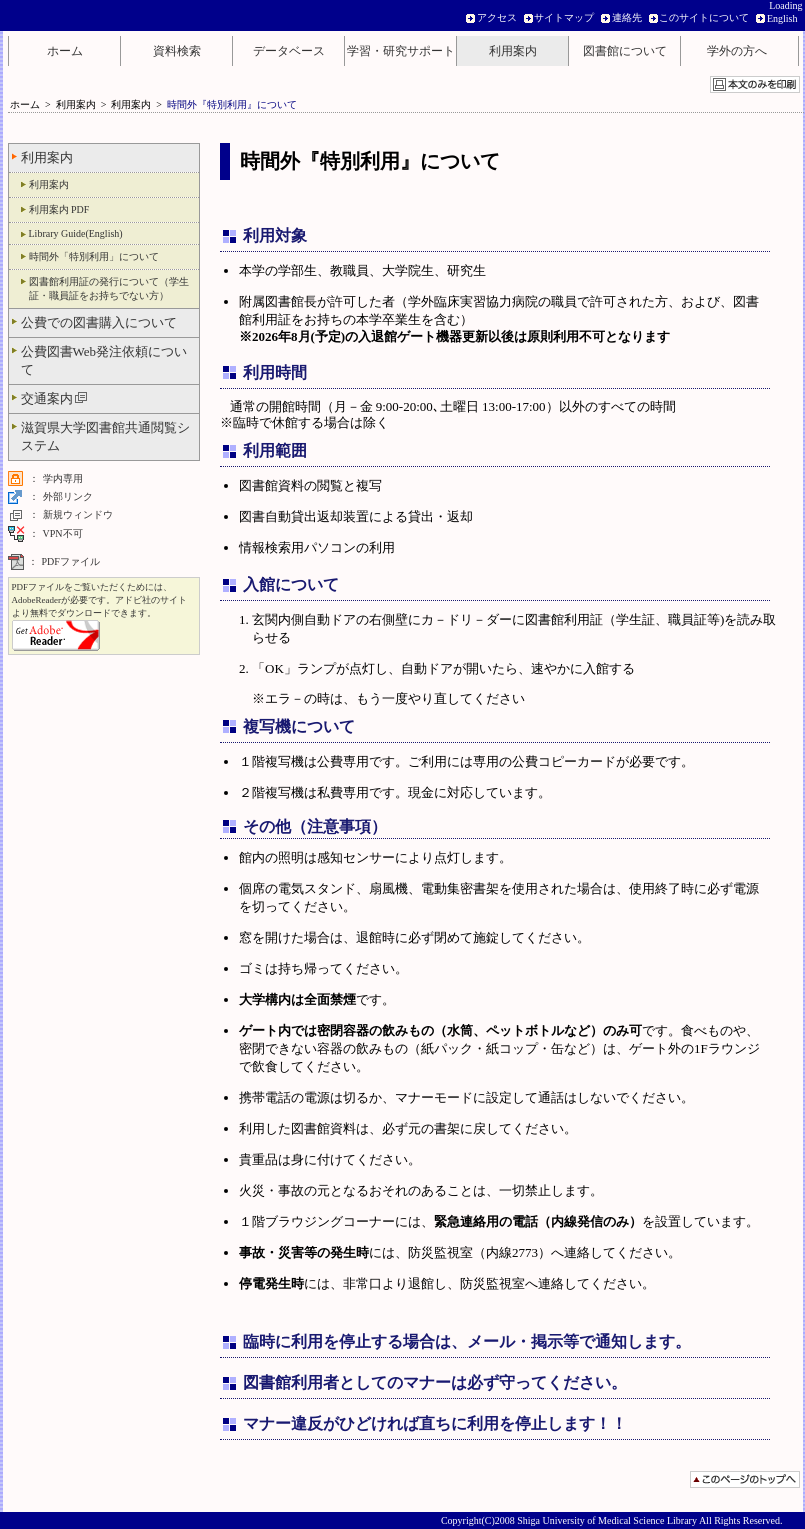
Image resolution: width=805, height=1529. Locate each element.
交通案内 (55, 398)
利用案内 (513, 51)
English (782, 18)
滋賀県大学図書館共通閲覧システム (105, 436)
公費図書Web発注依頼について (104, 360)
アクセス (497, 17)
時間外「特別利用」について (94, 256)
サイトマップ (564, 17)
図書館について (625, 51)
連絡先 (627, 17)
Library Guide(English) (76, 233)
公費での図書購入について (99, 322)
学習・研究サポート (401, 51)
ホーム (65, 51)
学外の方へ (737, 51)
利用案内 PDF (59, 209)
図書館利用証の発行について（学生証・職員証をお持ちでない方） (109, 288)
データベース (289, 51)
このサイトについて (704, 17)
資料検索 (177, 51)
